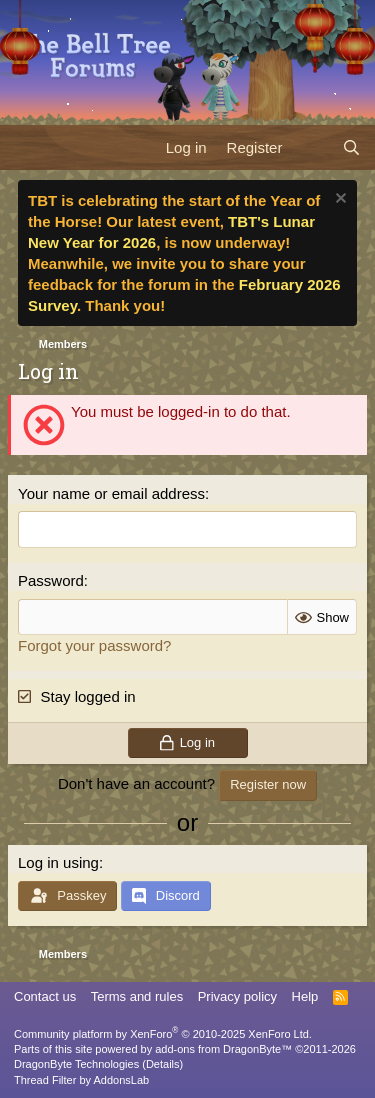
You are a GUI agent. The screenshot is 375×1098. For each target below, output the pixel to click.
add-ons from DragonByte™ (223, 1049)
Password (51, 580)
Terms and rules (137, 996)
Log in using (58, 862)
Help (305, 996)
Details (163, 1064)
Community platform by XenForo (163, 1034)
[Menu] (27, 147)
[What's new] (311, 147)
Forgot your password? (94, 645)
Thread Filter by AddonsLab (81, 1080)
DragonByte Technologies (76, 1064)
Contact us (45, 996)
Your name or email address (111, 493)
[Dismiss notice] (338, 200)
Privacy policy (237, 996)
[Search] (351, 147)
